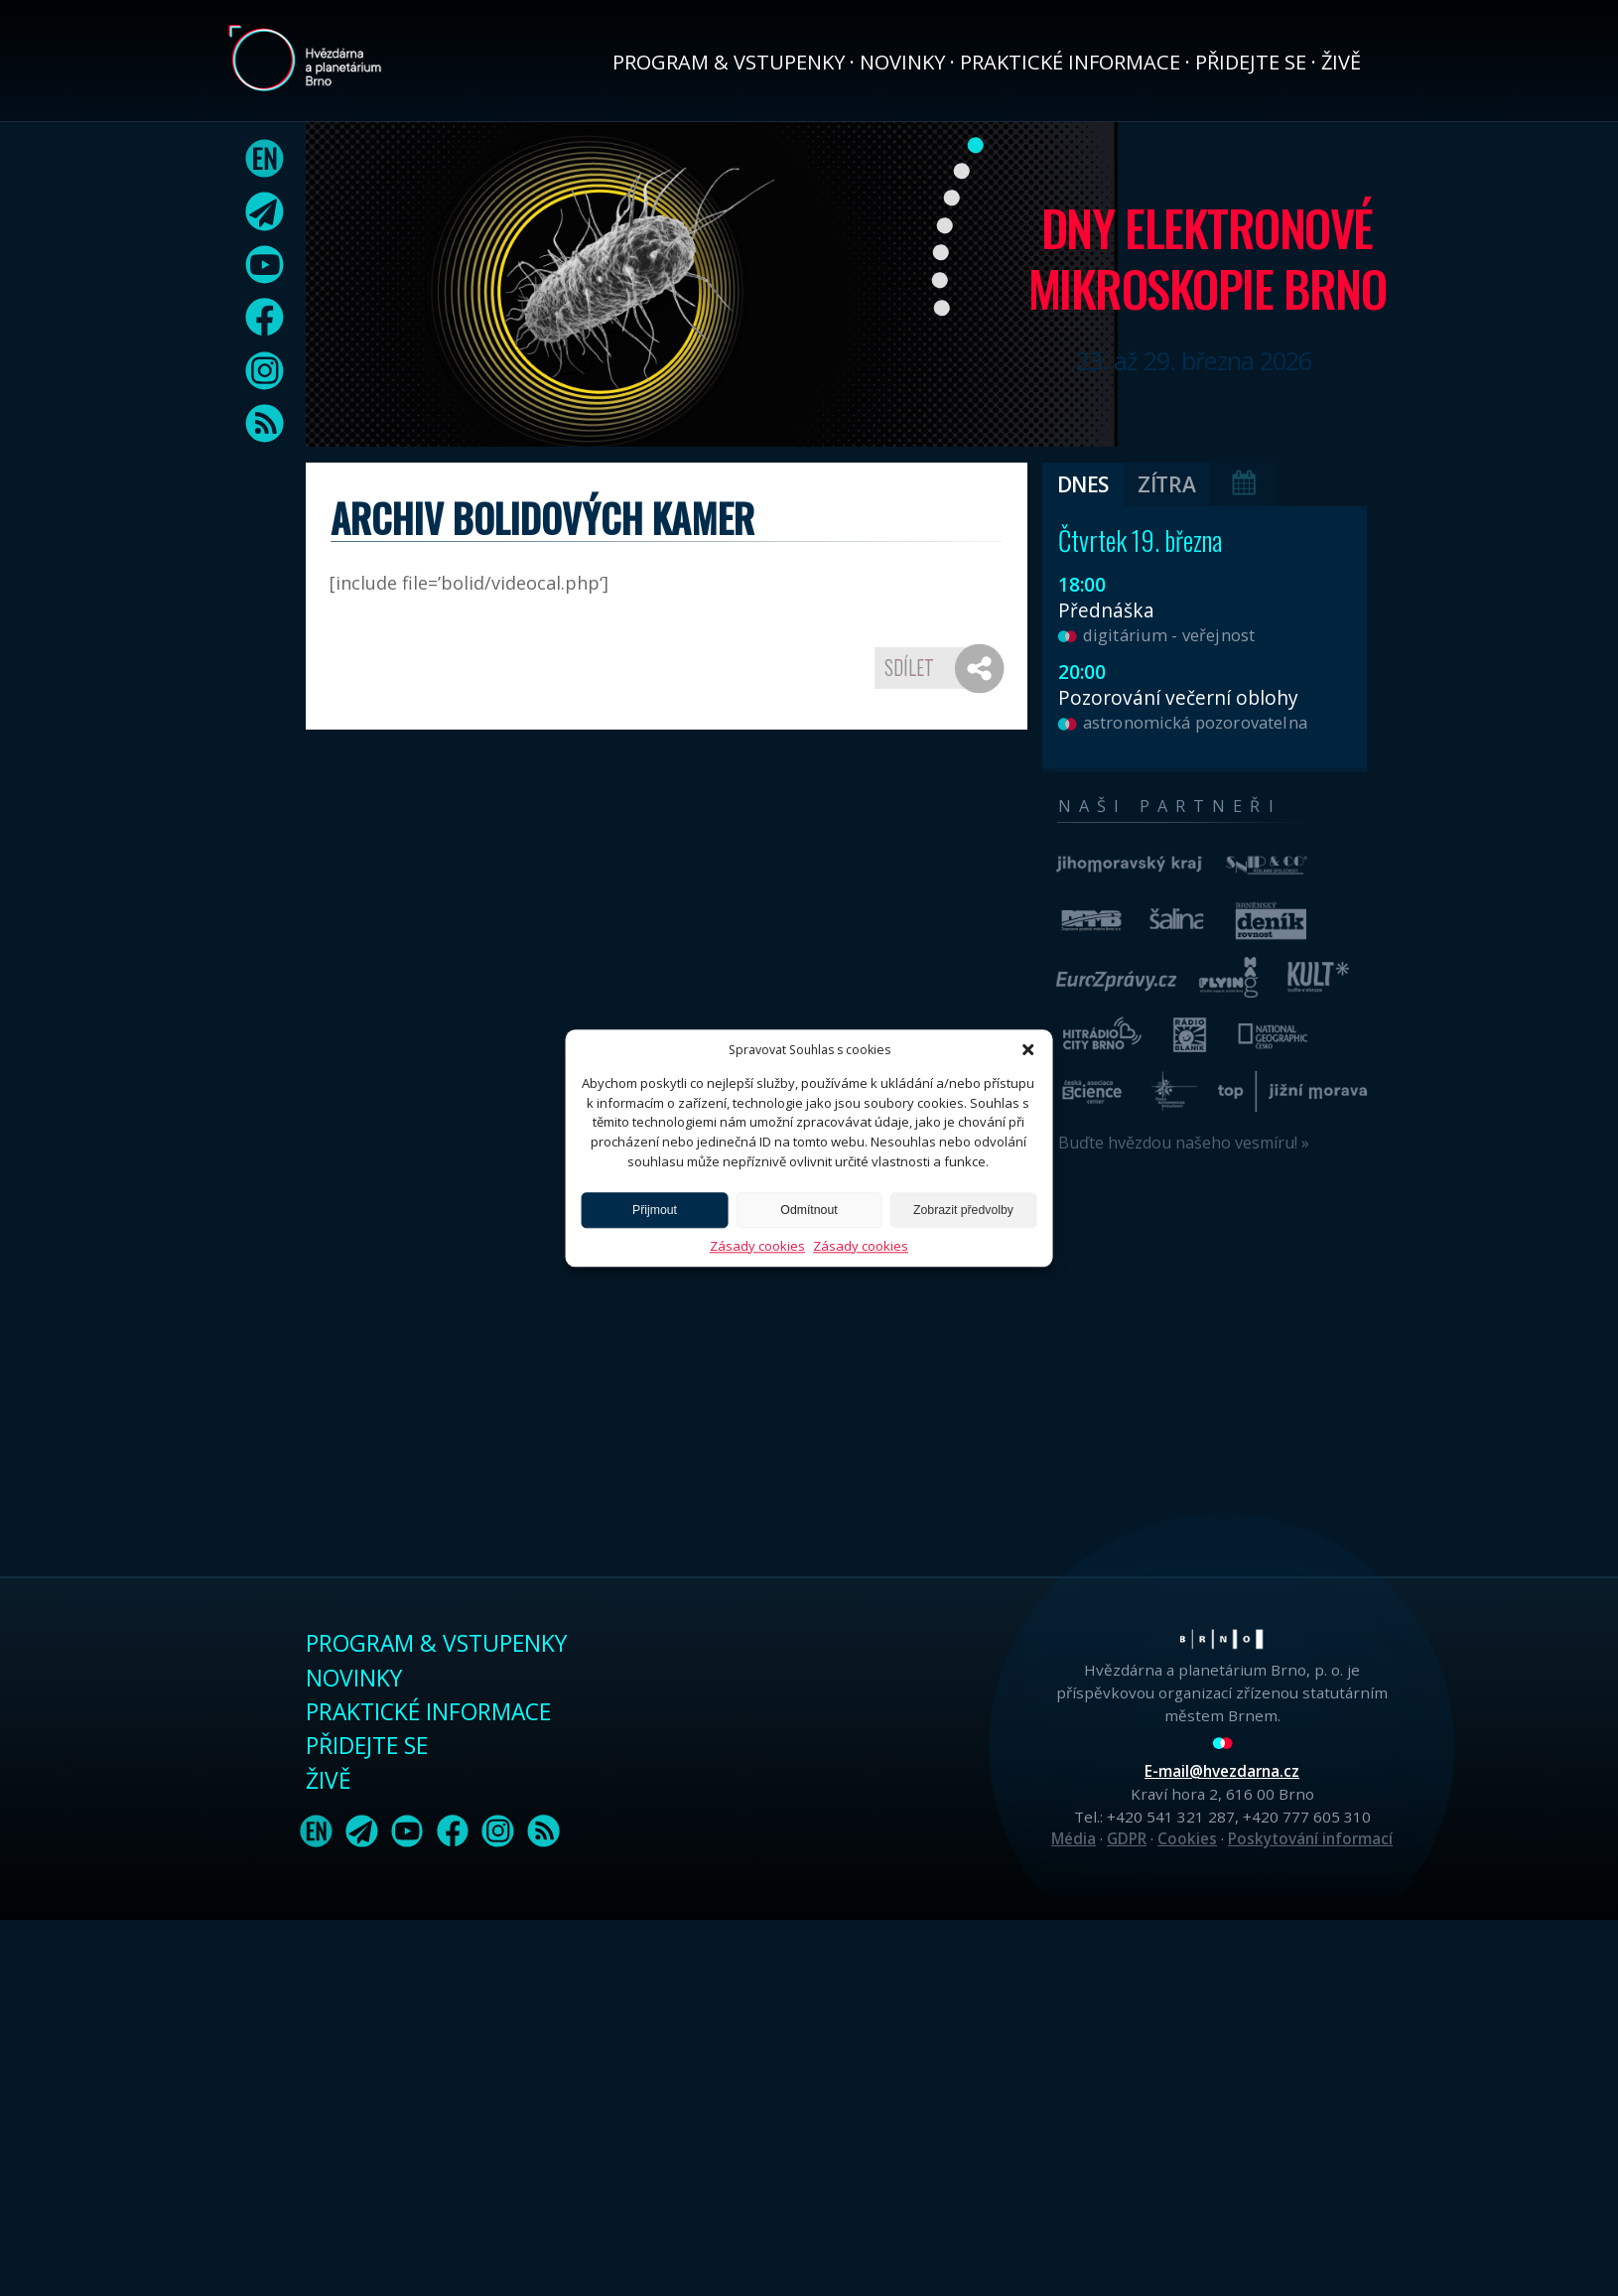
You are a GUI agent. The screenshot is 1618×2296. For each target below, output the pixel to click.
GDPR (1126, 1838)
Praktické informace (1070, 62)
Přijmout (654, 1210)
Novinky (902, 62)
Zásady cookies (757, 1246)
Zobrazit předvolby (963, 1210)
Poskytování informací (1310, 1838)
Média (1073, 1838)
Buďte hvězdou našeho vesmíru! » (1183, 1142)
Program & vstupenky (728, 62)
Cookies (1187, 1838)
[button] (1028, 1049)
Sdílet (909, 667)
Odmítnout (808, 1210)
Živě (1341, 62)
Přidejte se (1250, 62)
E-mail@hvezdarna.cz (1222, 1771)
